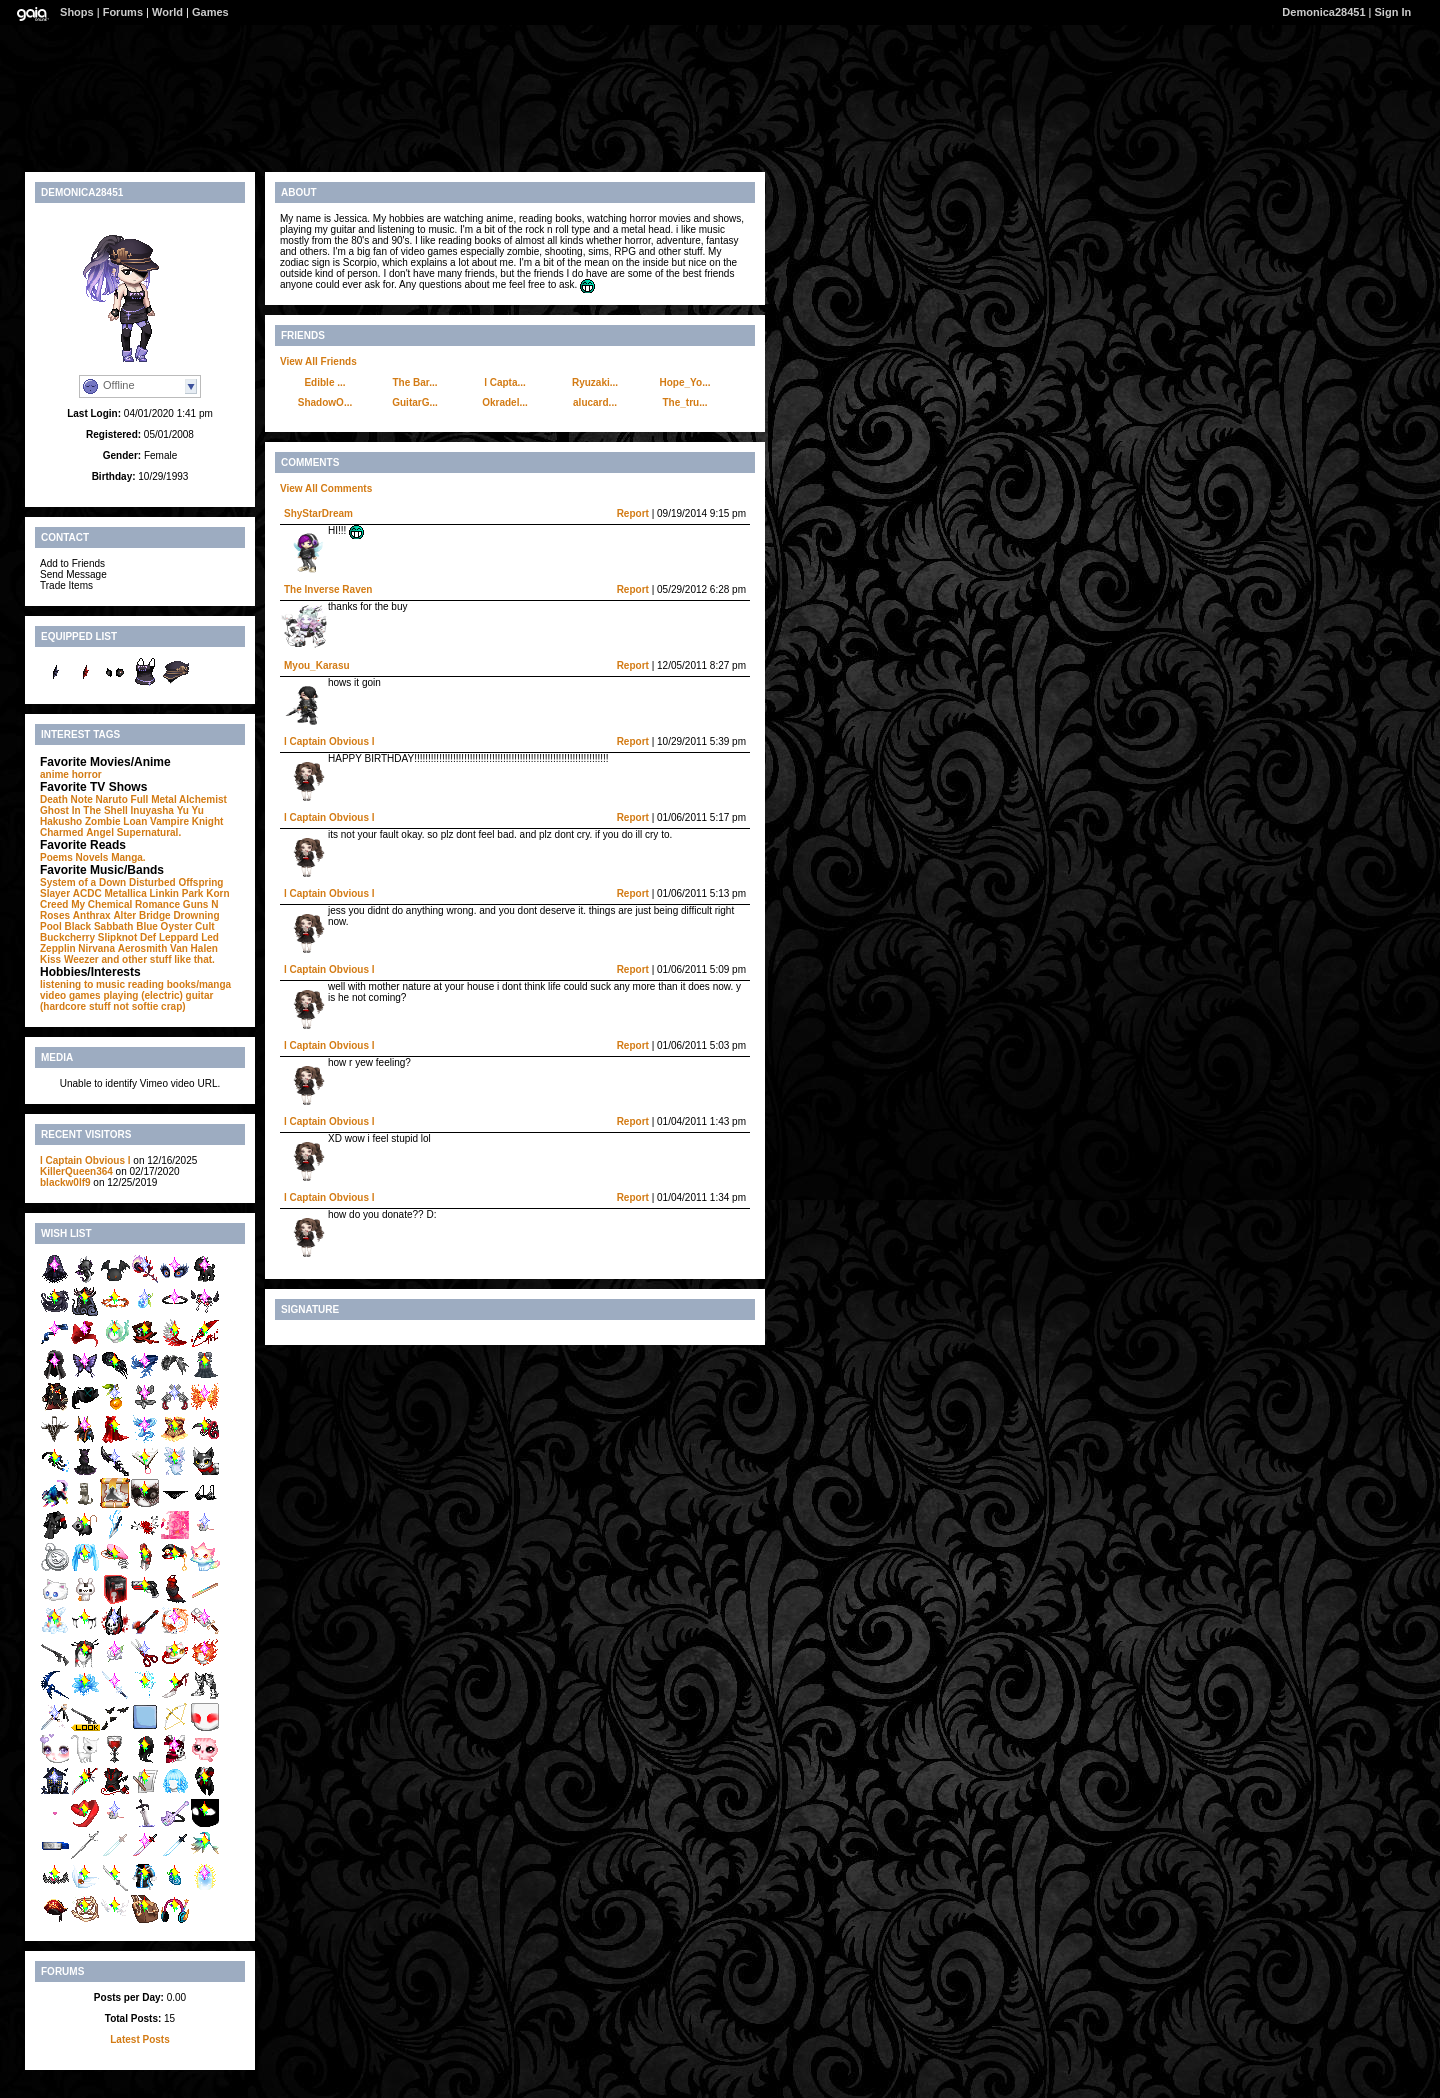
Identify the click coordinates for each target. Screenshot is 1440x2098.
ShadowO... (325, 402)
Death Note (66, 799)
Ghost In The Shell (84, 810)
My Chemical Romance (125, 904)
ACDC (87, 893)
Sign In (1393, 12)
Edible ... (324, 382)
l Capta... (505, 382)
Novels (92, 857)
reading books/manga (179, 984)
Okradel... (505, 402)
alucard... (595, 402)
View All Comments (326, 488)
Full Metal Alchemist (179, 799)
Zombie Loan (116, 821)
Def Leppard (169, 937)
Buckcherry (67, 937)
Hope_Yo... (685, 382)
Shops (77, 12)
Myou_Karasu (317, 665)
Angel (100, 832)
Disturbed (152, 882)
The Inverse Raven (328, 589)
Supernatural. (149, 832)
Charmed (61, 832)
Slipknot (117, 937)
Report (633, 513)
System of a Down (83, 882)
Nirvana (96, 948)
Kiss (50, 959)
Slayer (55, 893)
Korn (217, 893)
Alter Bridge (141, 915)
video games (70, 995)
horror (87, 774)
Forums (123, 12)
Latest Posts (139, 2039)
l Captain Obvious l (85, 1160)
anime (54, 774)
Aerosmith (142, 948)
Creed (54, 904)
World (167, 12)
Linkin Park (177, 893)
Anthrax (92, 915)
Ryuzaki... (595, 382)
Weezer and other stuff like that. (139, 959)
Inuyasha (152, 810)
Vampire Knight (186, 821)
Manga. (128, 857)
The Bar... (414, 382)
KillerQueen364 (76, 1171)
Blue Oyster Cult (175, 926)
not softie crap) (149, 1006)
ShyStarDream (318, 513)
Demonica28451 (1323, 12)
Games (210, 12)
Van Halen (194, 948)
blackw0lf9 (65, 1182)
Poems (56, 857)
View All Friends (318, 361)
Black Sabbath (98, 926)
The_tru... (684, 402)
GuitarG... (415, 402)
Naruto (112, 799)
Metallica (125, 893)
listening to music (82, 984)
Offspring (200, 882)
